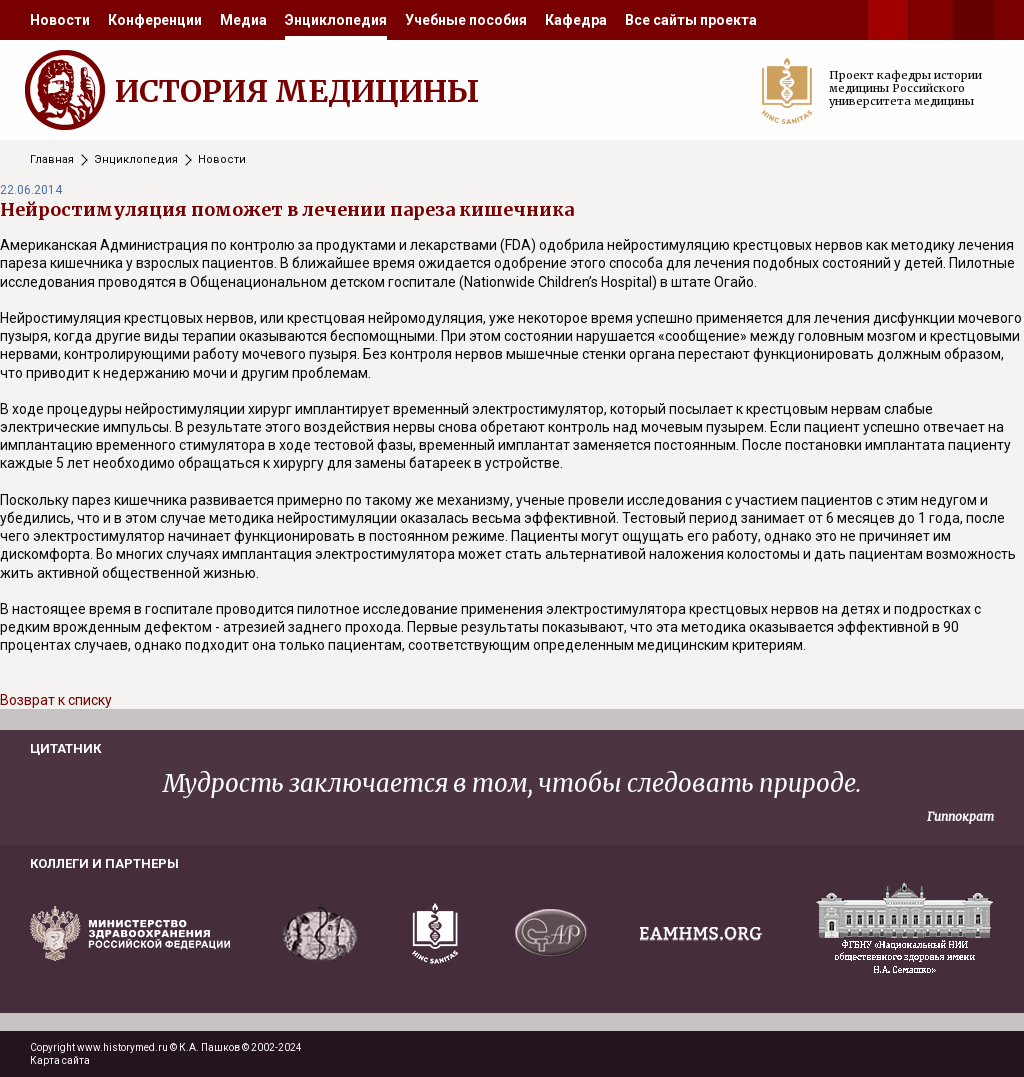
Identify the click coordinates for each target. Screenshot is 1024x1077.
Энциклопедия (336, 20)
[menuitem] (60, 20)
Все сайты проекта (691, 20)
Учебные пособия (466, 20)
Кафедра (576, 20)
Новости (60, 20)
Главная (52, 159)
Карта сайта (60, 1060)
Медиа (243, 20)
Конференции (155, 20)
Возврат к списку (56, 700)
